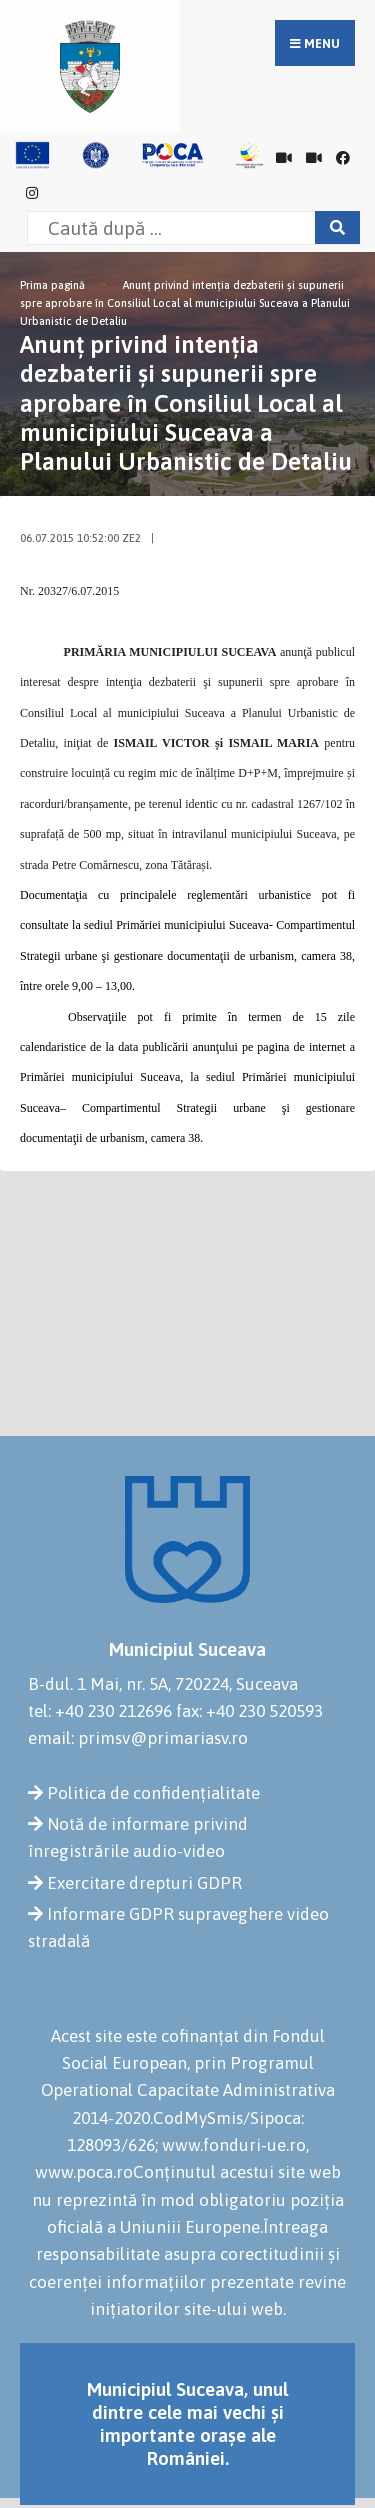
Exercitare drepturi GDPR (144, 1883)
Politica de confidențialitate (153, 1793)
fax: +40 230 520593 (249, 1711)
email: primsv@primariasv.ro (138, 1738)
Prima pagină (52, 285)
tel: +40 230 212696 (100, 1711)
